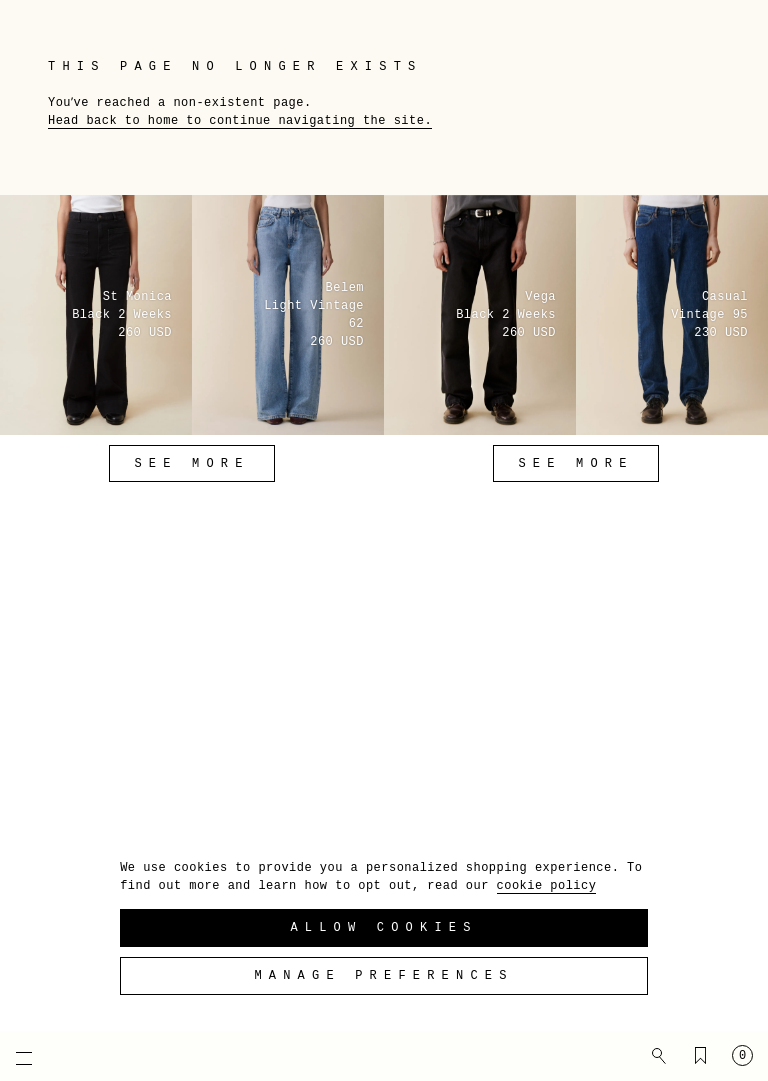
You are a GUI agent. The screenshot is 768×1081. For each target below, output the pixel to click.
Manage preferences (383, 976)
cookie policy (547, 886)
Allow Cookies (383, 928)
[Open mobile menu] (15, 1058)
